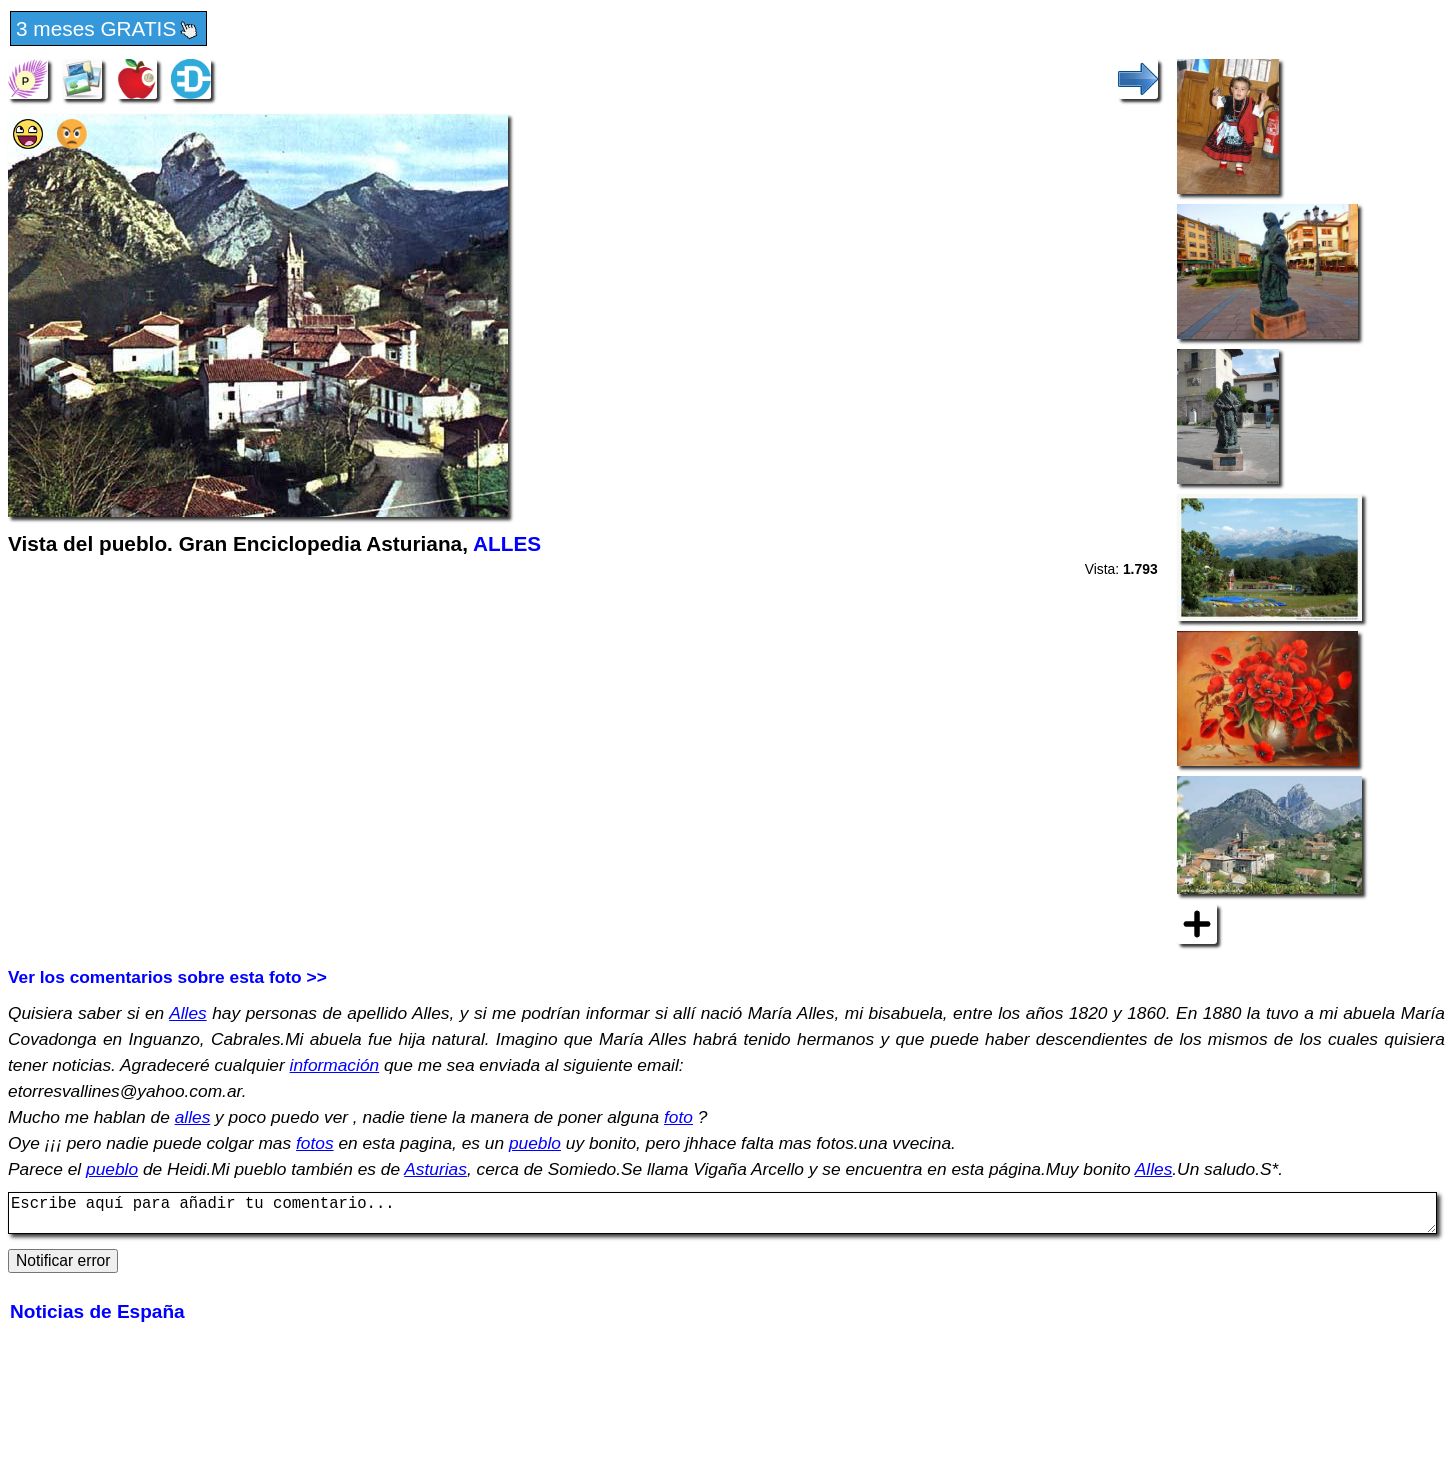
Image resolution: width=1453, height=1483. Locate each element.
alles (193, 1117)
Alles (188, 1013)
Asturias (435, 1169)
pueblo (535, 1143)
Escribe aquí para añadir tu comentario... (722, 1217)
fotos (315, 1143)
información (335, 1065)
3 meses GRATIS (108, 30)
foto (678, 1117)
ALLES (507, 543)
